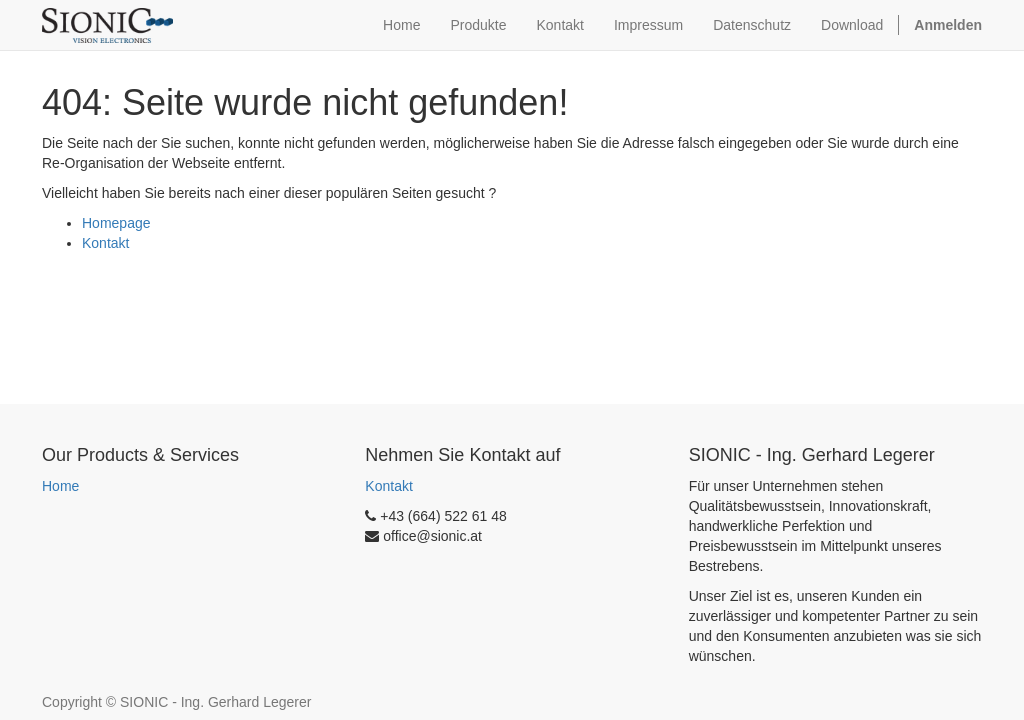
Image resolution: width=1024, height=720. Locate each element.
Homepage (116, 223)
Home (60, 486)
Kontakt (105, 243)
